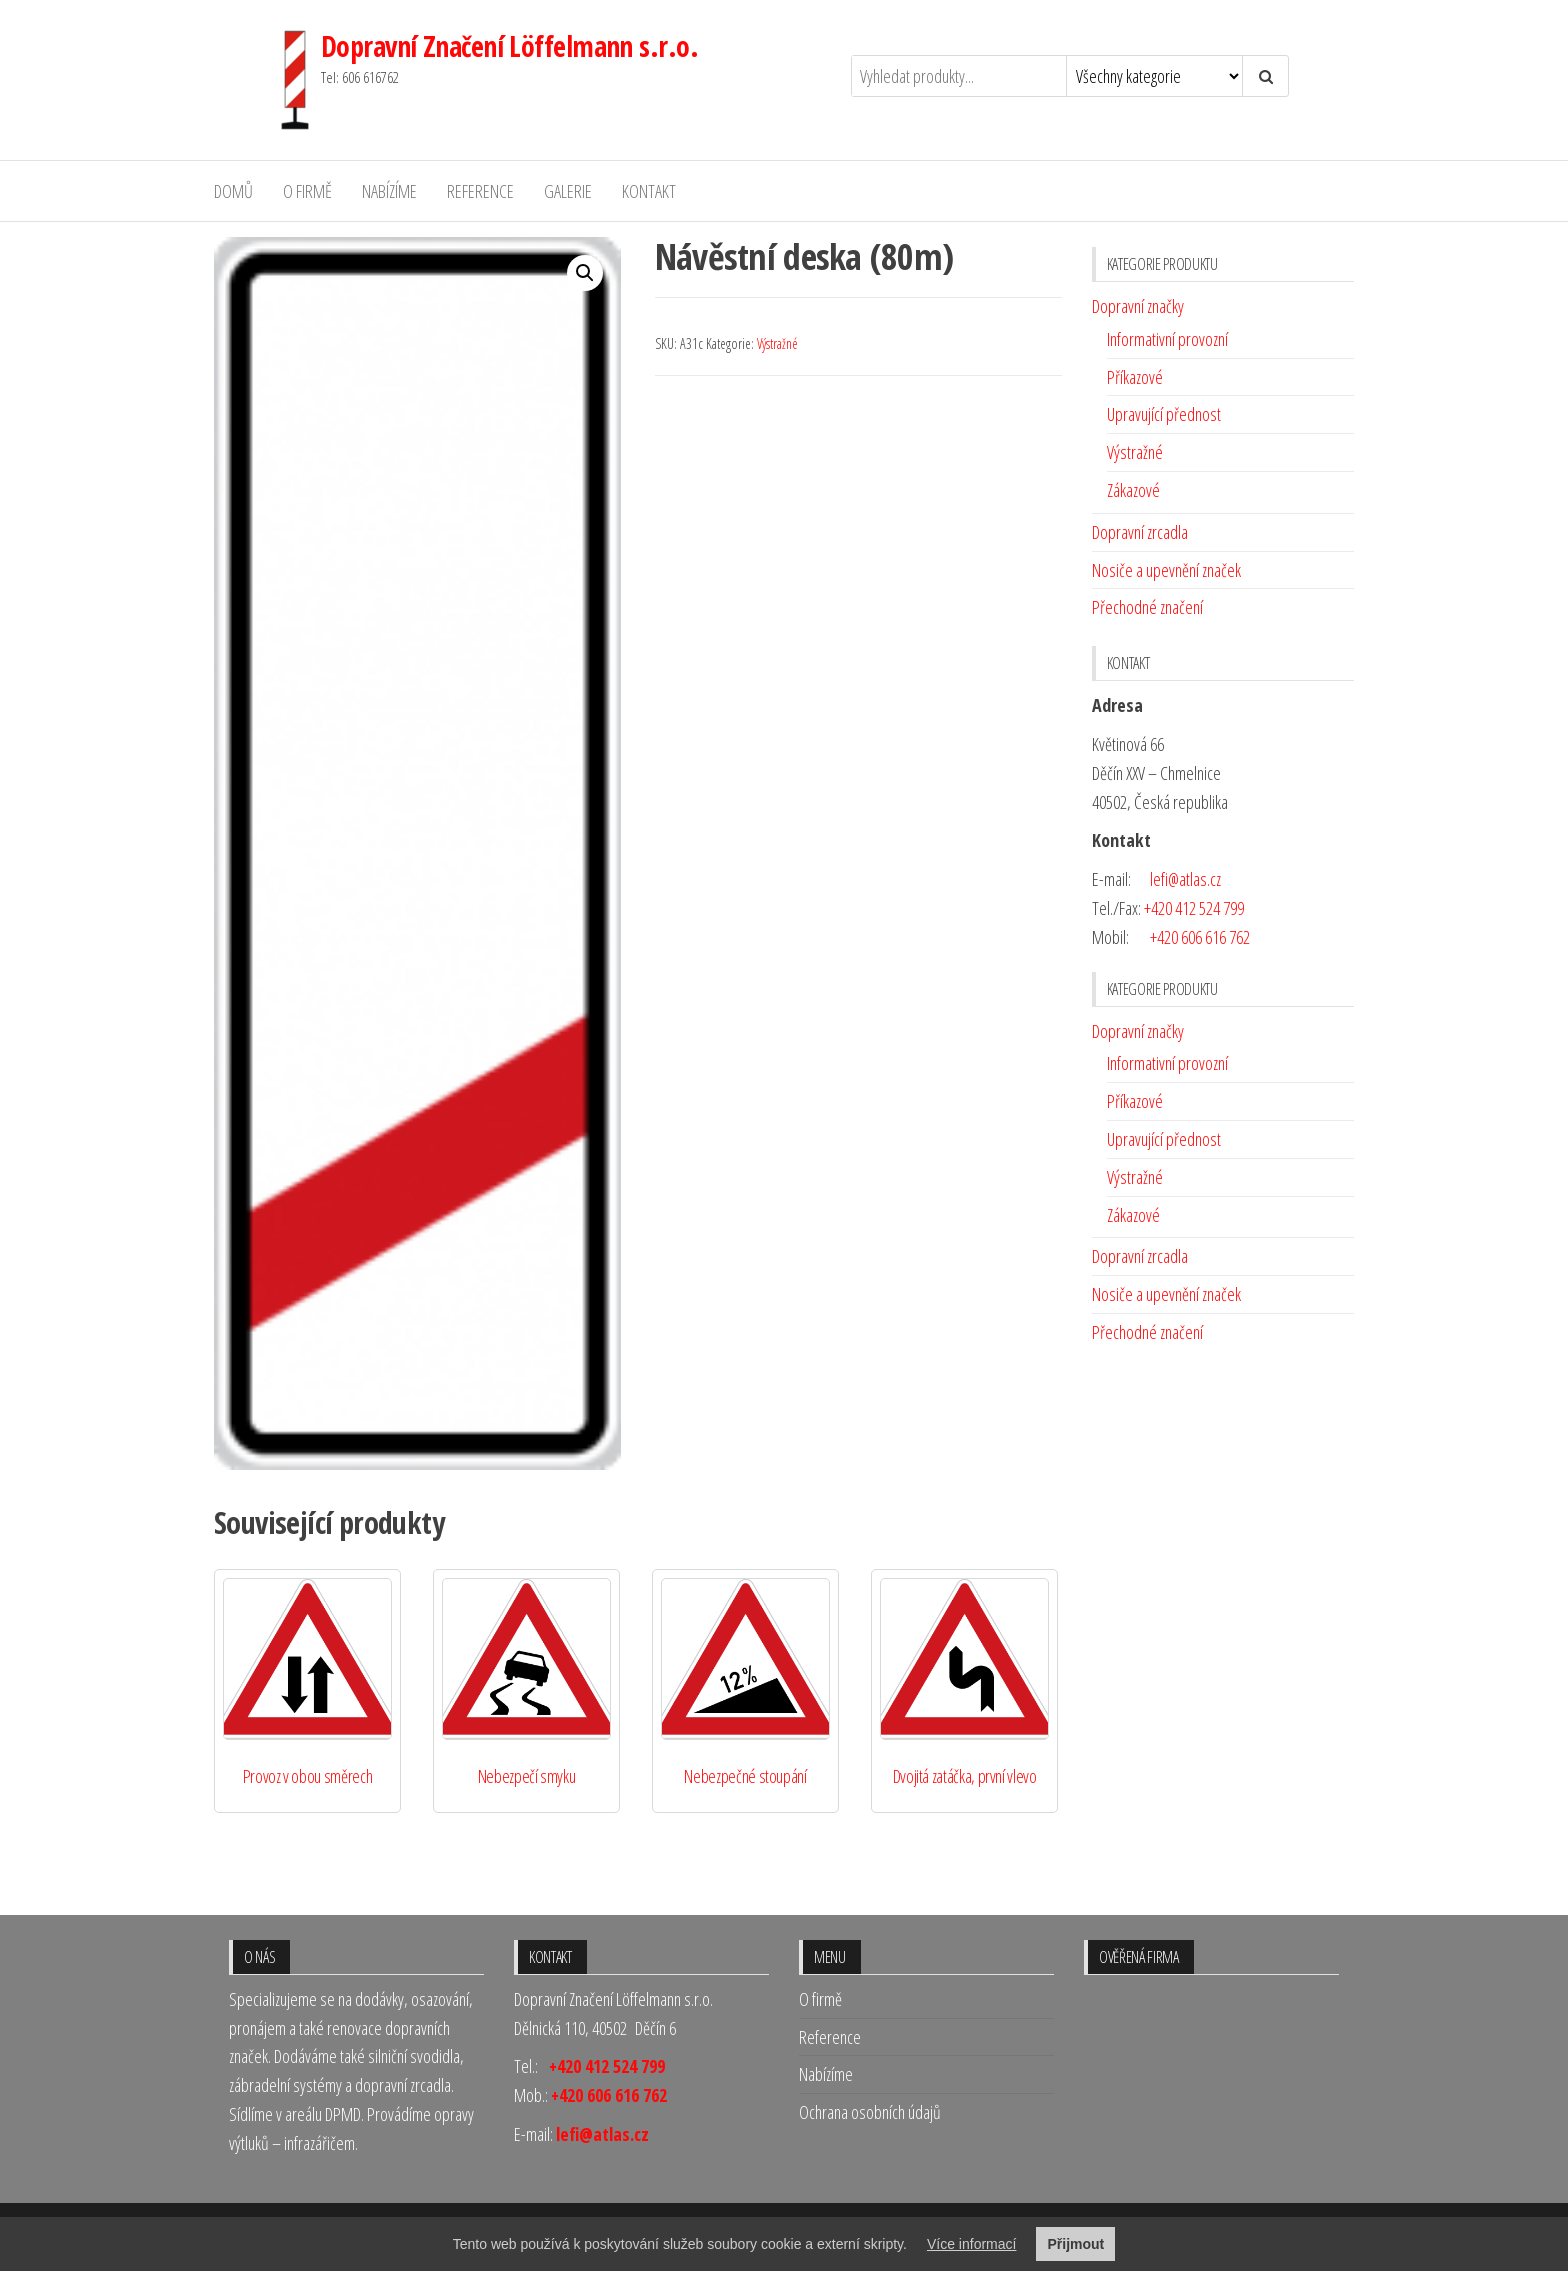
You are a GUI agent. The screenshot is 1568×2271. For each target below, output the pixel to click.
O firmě (307, 191)
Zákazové (1133, 490)
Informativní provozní (1167, 339)
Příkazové (1135, 377)
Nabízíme (389, 191)
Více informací (971, 2244)
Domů (233, 191)
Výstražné (777, 343)
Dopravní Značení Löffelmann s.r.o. (509, 46)
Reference (480, 191)
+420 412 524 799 (1194, 908)
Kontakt (649, 191)
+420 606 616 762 (1200, 937)
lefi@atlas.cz (1185, 879)
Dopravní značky (1138, 306)
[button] (585, 273)
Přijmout (1075, 2244)
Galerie (568, 191)
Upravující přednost (1164, 414)
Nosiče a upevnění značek (1166, 570)
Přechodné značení (1147, 607)
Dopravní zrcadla (1140, 532)
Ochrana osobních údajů (870, 2112)
